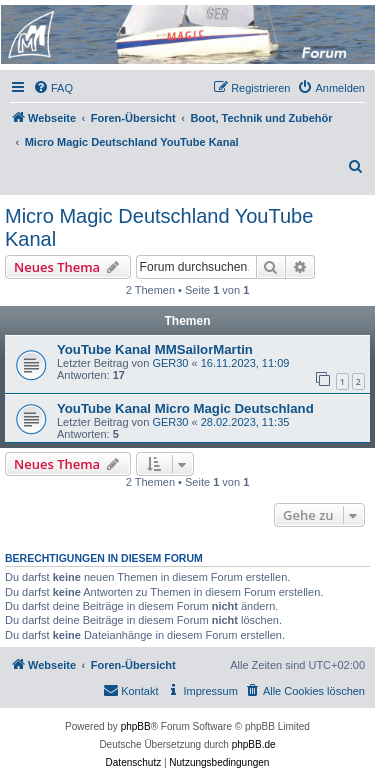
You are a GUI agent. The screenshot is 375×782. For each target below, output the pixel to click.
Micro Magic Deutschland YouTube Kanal (159, 227)
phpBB (136, 726)
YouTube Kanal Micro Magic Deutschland (185, 408)
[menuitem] (53, 88)
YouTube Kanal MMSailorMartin (155, 349)
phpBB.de (254, 744)
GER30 (170, 363)
